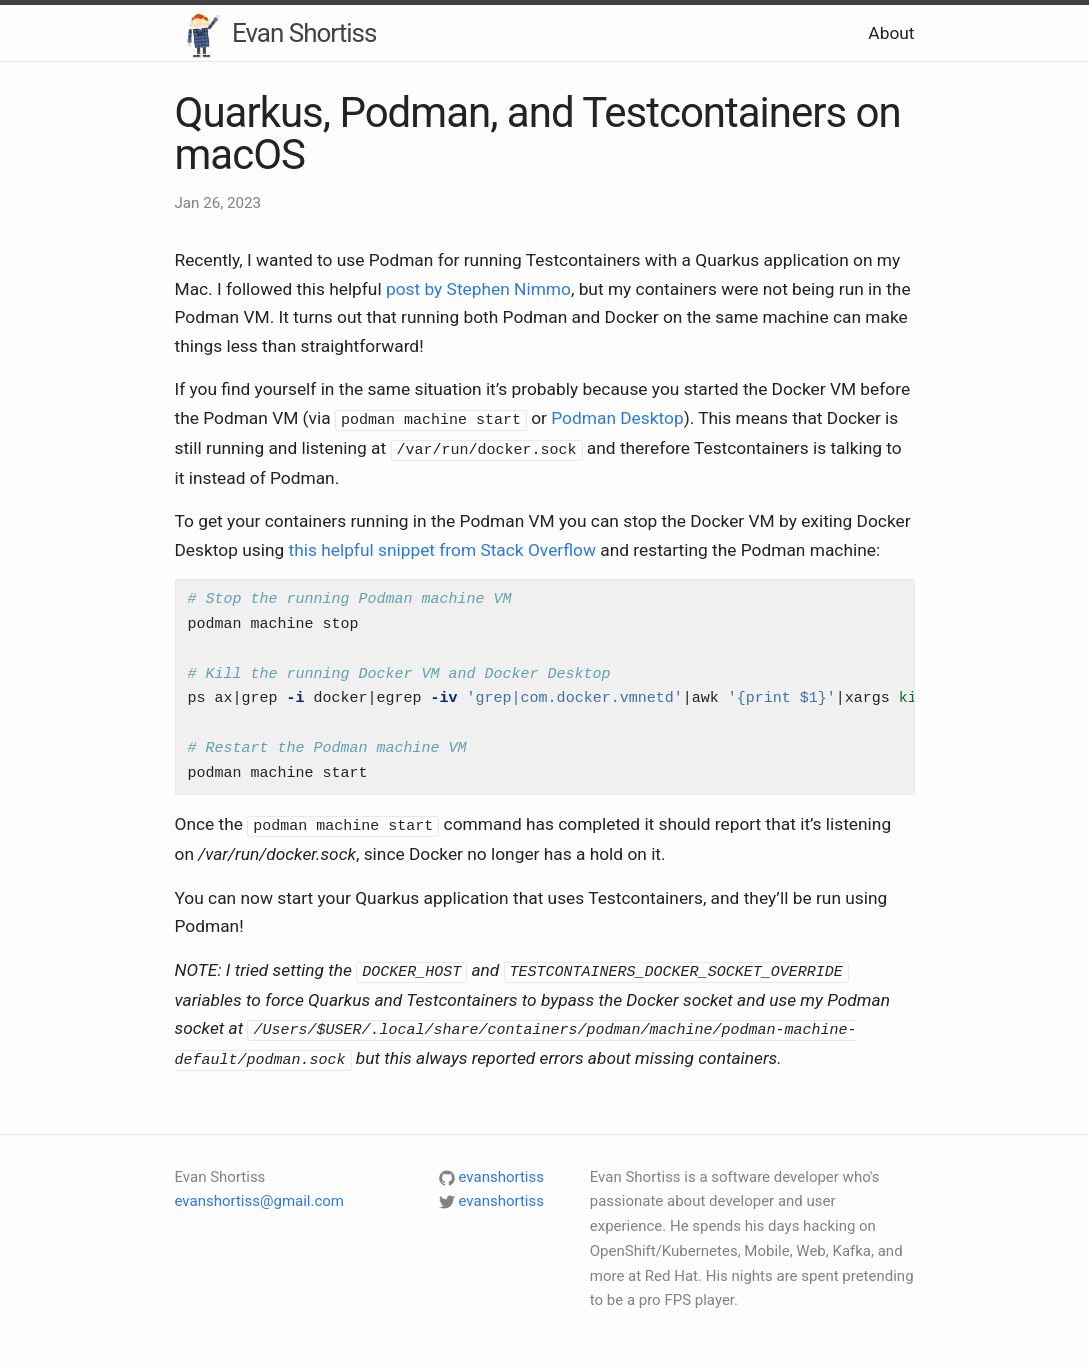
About (891, 33)
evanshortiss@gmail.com (260, 1194)
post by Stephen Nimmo (478, 289)
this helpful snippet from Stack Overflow (442, 547)
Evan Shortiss (276, 35)
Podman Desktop (617, 418)
